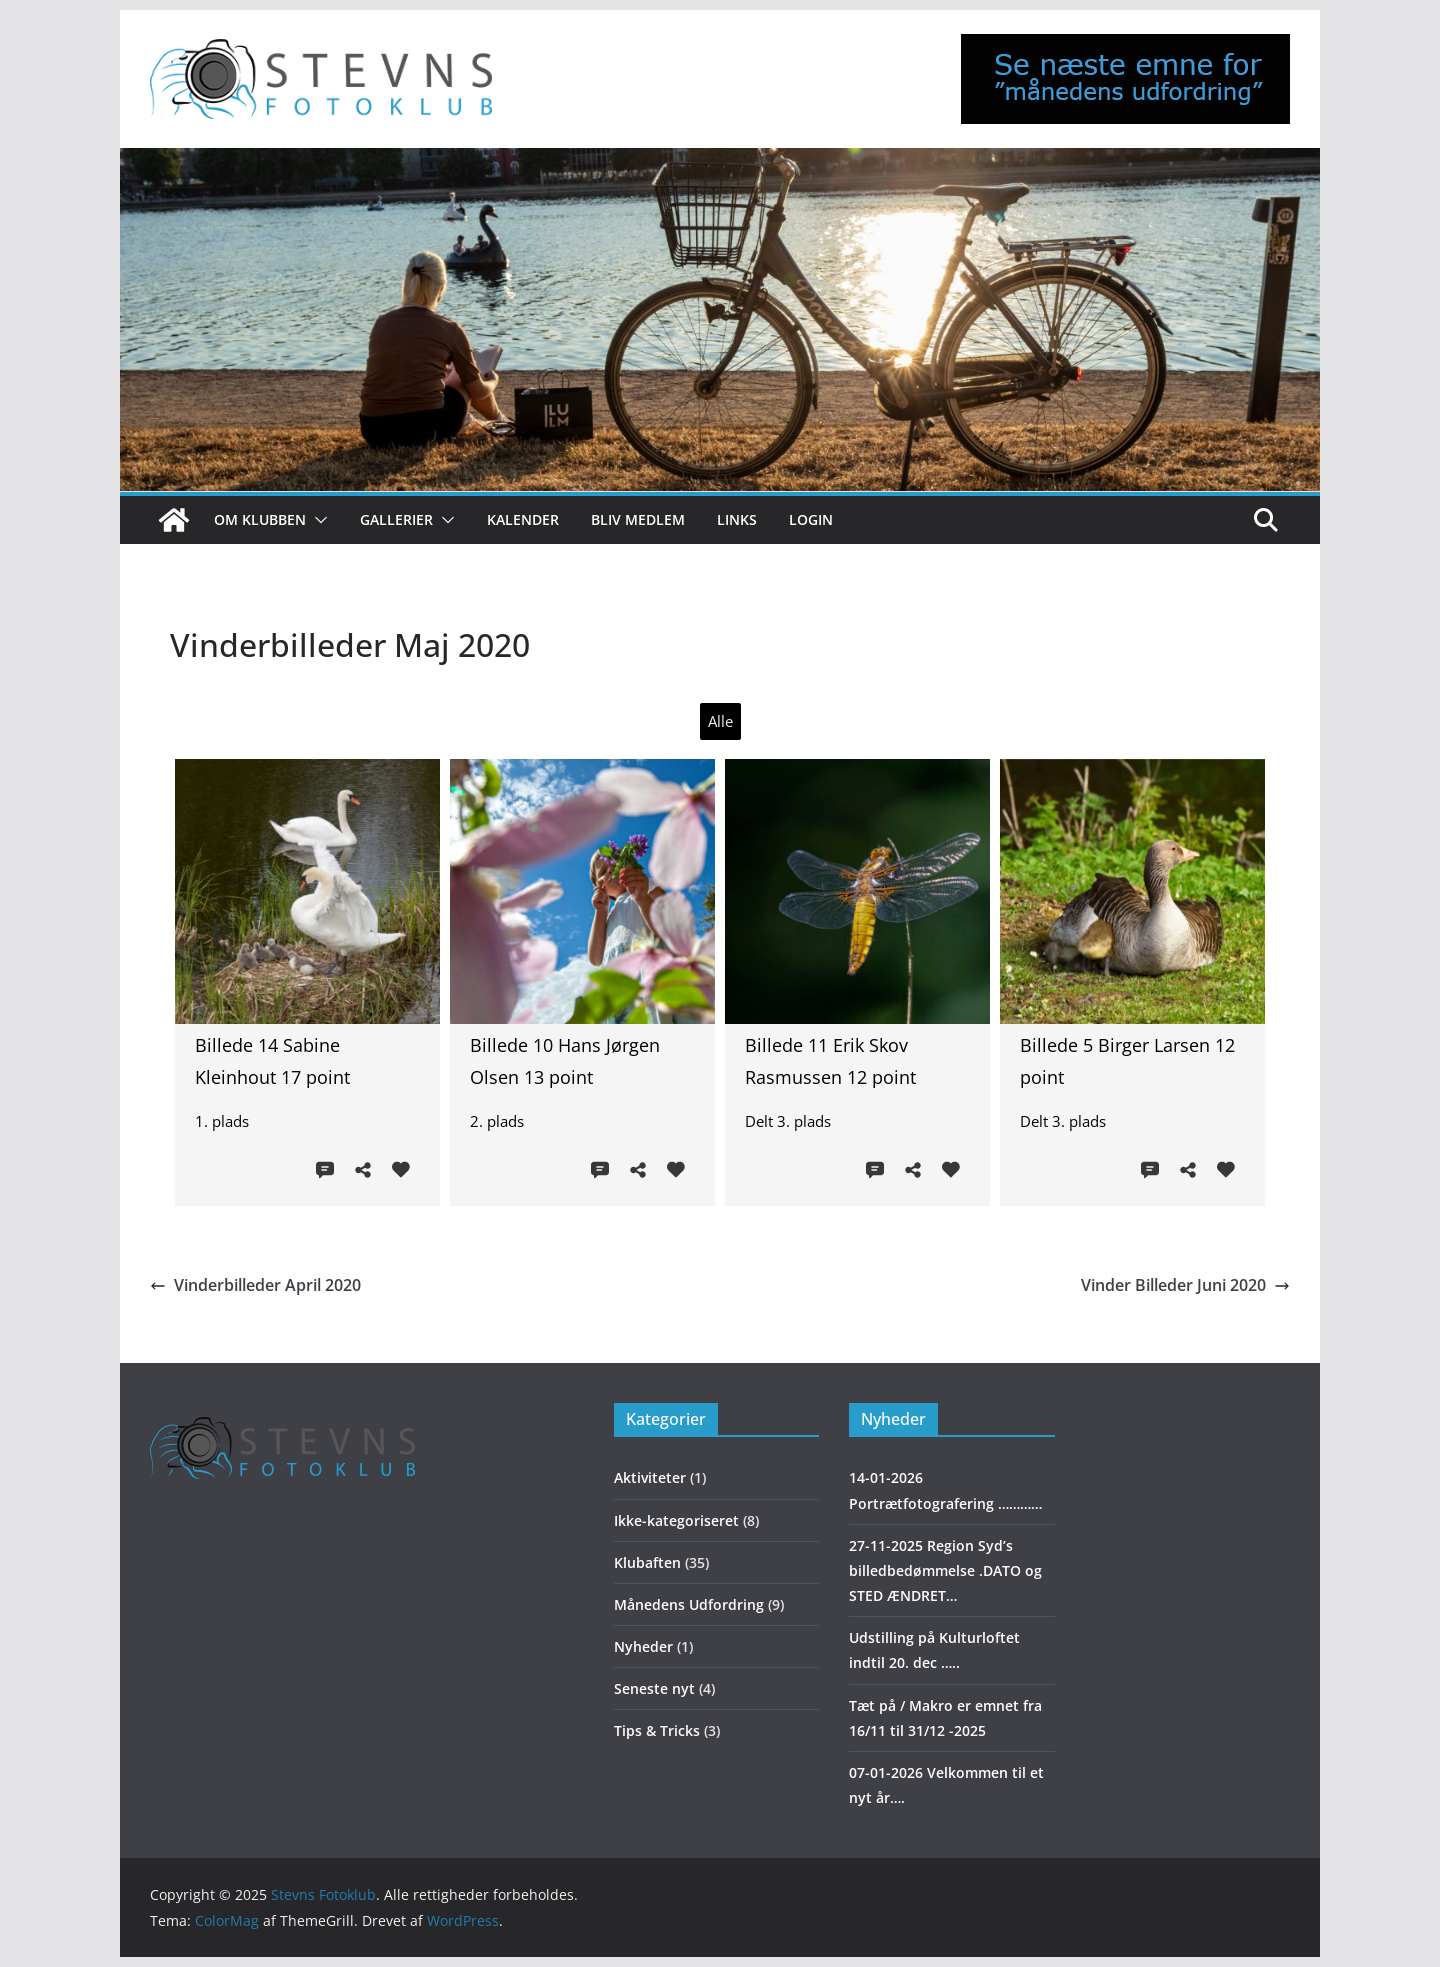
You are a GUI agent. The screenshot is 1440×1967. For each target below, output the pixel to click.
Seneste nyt (654, 1688)
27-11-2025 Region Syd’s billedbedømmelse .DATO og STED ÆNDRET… (945, 1570)
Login (811, 519)
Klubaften (647, 1562)
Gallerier (396, 519)
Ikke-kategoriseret (676, 1520)
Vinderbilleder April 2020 (255, 1285)
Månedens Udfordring (689, 1604)
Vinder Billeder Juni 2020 (1185, 1285)
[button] (317, 520)
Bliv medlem (638, 519)
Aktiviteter (650, 1477)
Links (737, 519)
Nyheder (643, 1646)
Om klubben (260, 519)
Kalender (523, 519)
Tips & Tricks (657, 1730)
